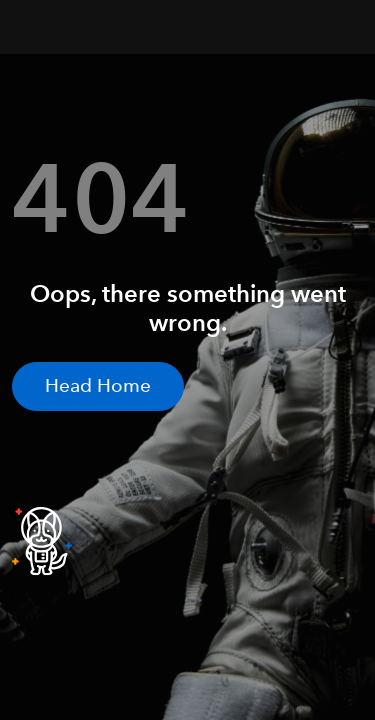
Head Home (98, 385)
